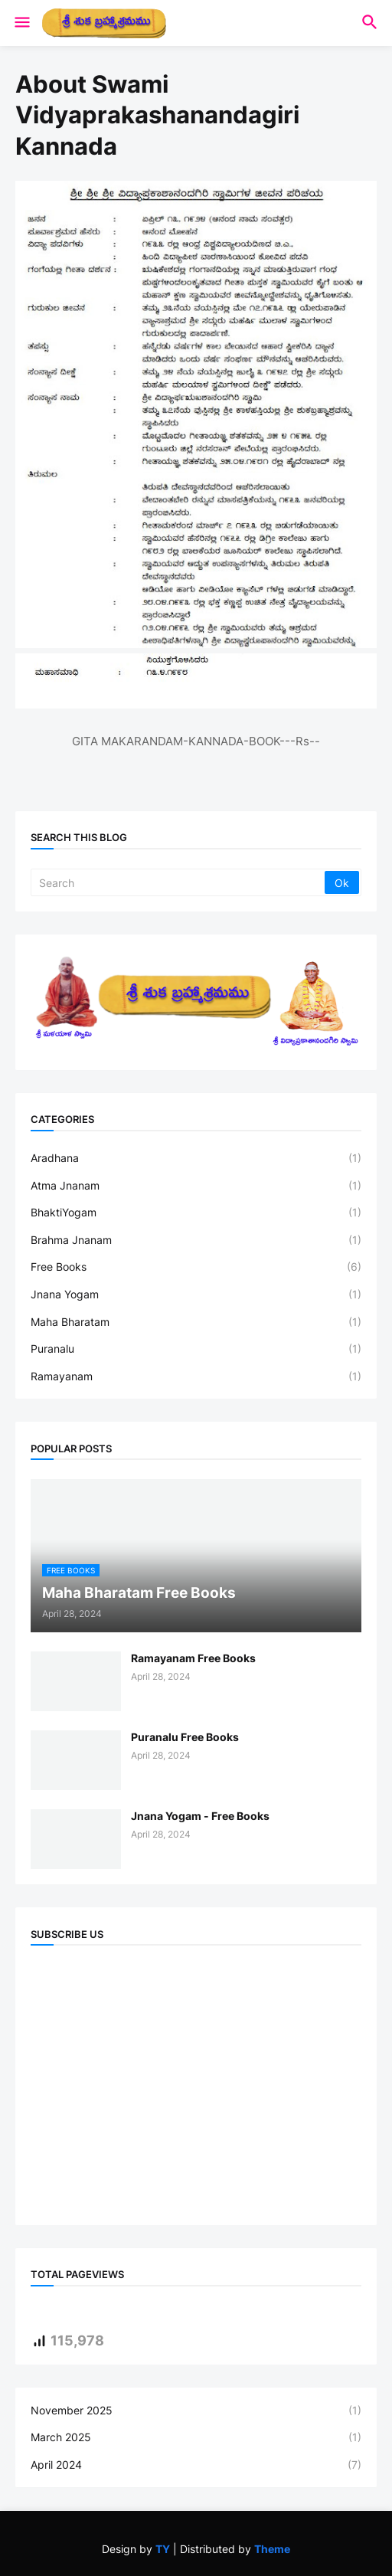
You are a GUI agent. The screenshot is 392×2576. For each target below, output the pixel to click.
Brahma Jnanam (196, 1240)
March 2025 (196, 2437)
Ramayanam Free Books (193, 1657)
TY (162, 2548)
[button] (21, 23)
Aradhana (196, 1158)
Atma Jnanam (196, 1185)
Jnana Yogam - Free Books (200, 1815)
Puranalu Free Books (185, 1736)
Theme (272, 2548)
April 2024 (196, 2465)
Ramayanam (196, 1376)
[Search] (179, 882)
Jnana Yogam (196, 1294)
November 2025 (196, 2410)
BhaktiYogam (196, 1212)
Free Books (196, 1267)
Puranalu (196, 1349)
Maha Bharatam (196, 1322)
